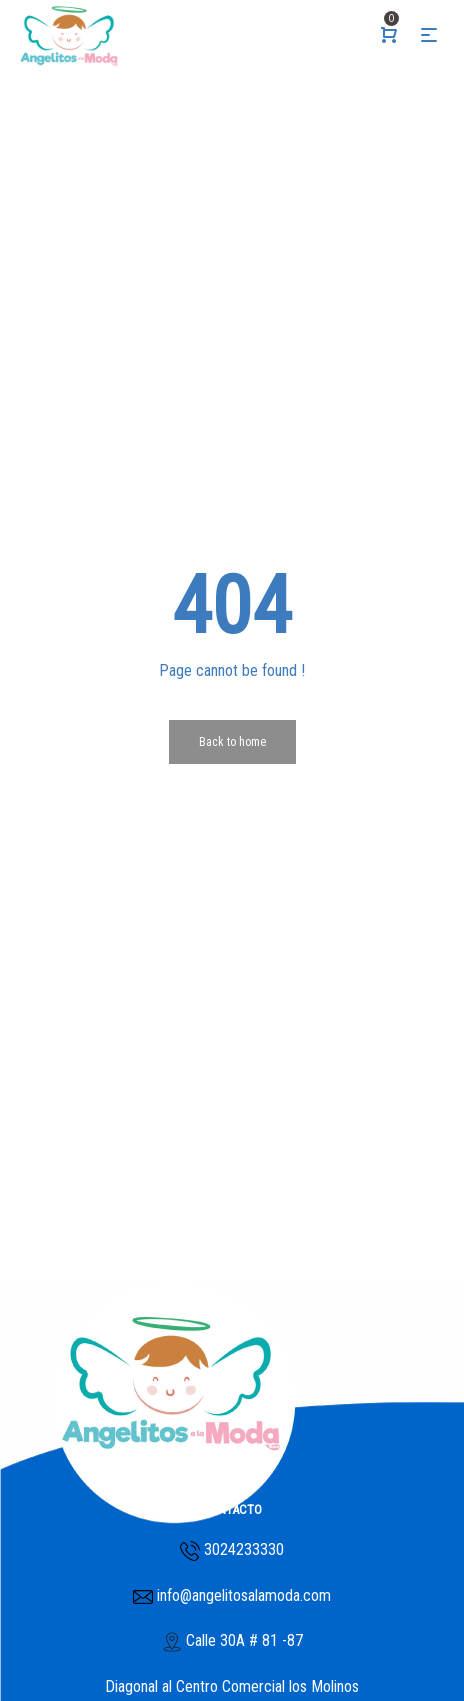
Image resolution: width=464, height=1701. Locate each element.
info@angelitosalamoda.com (242, 1595)
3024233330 (244, 1549)
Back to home (232, 742)
